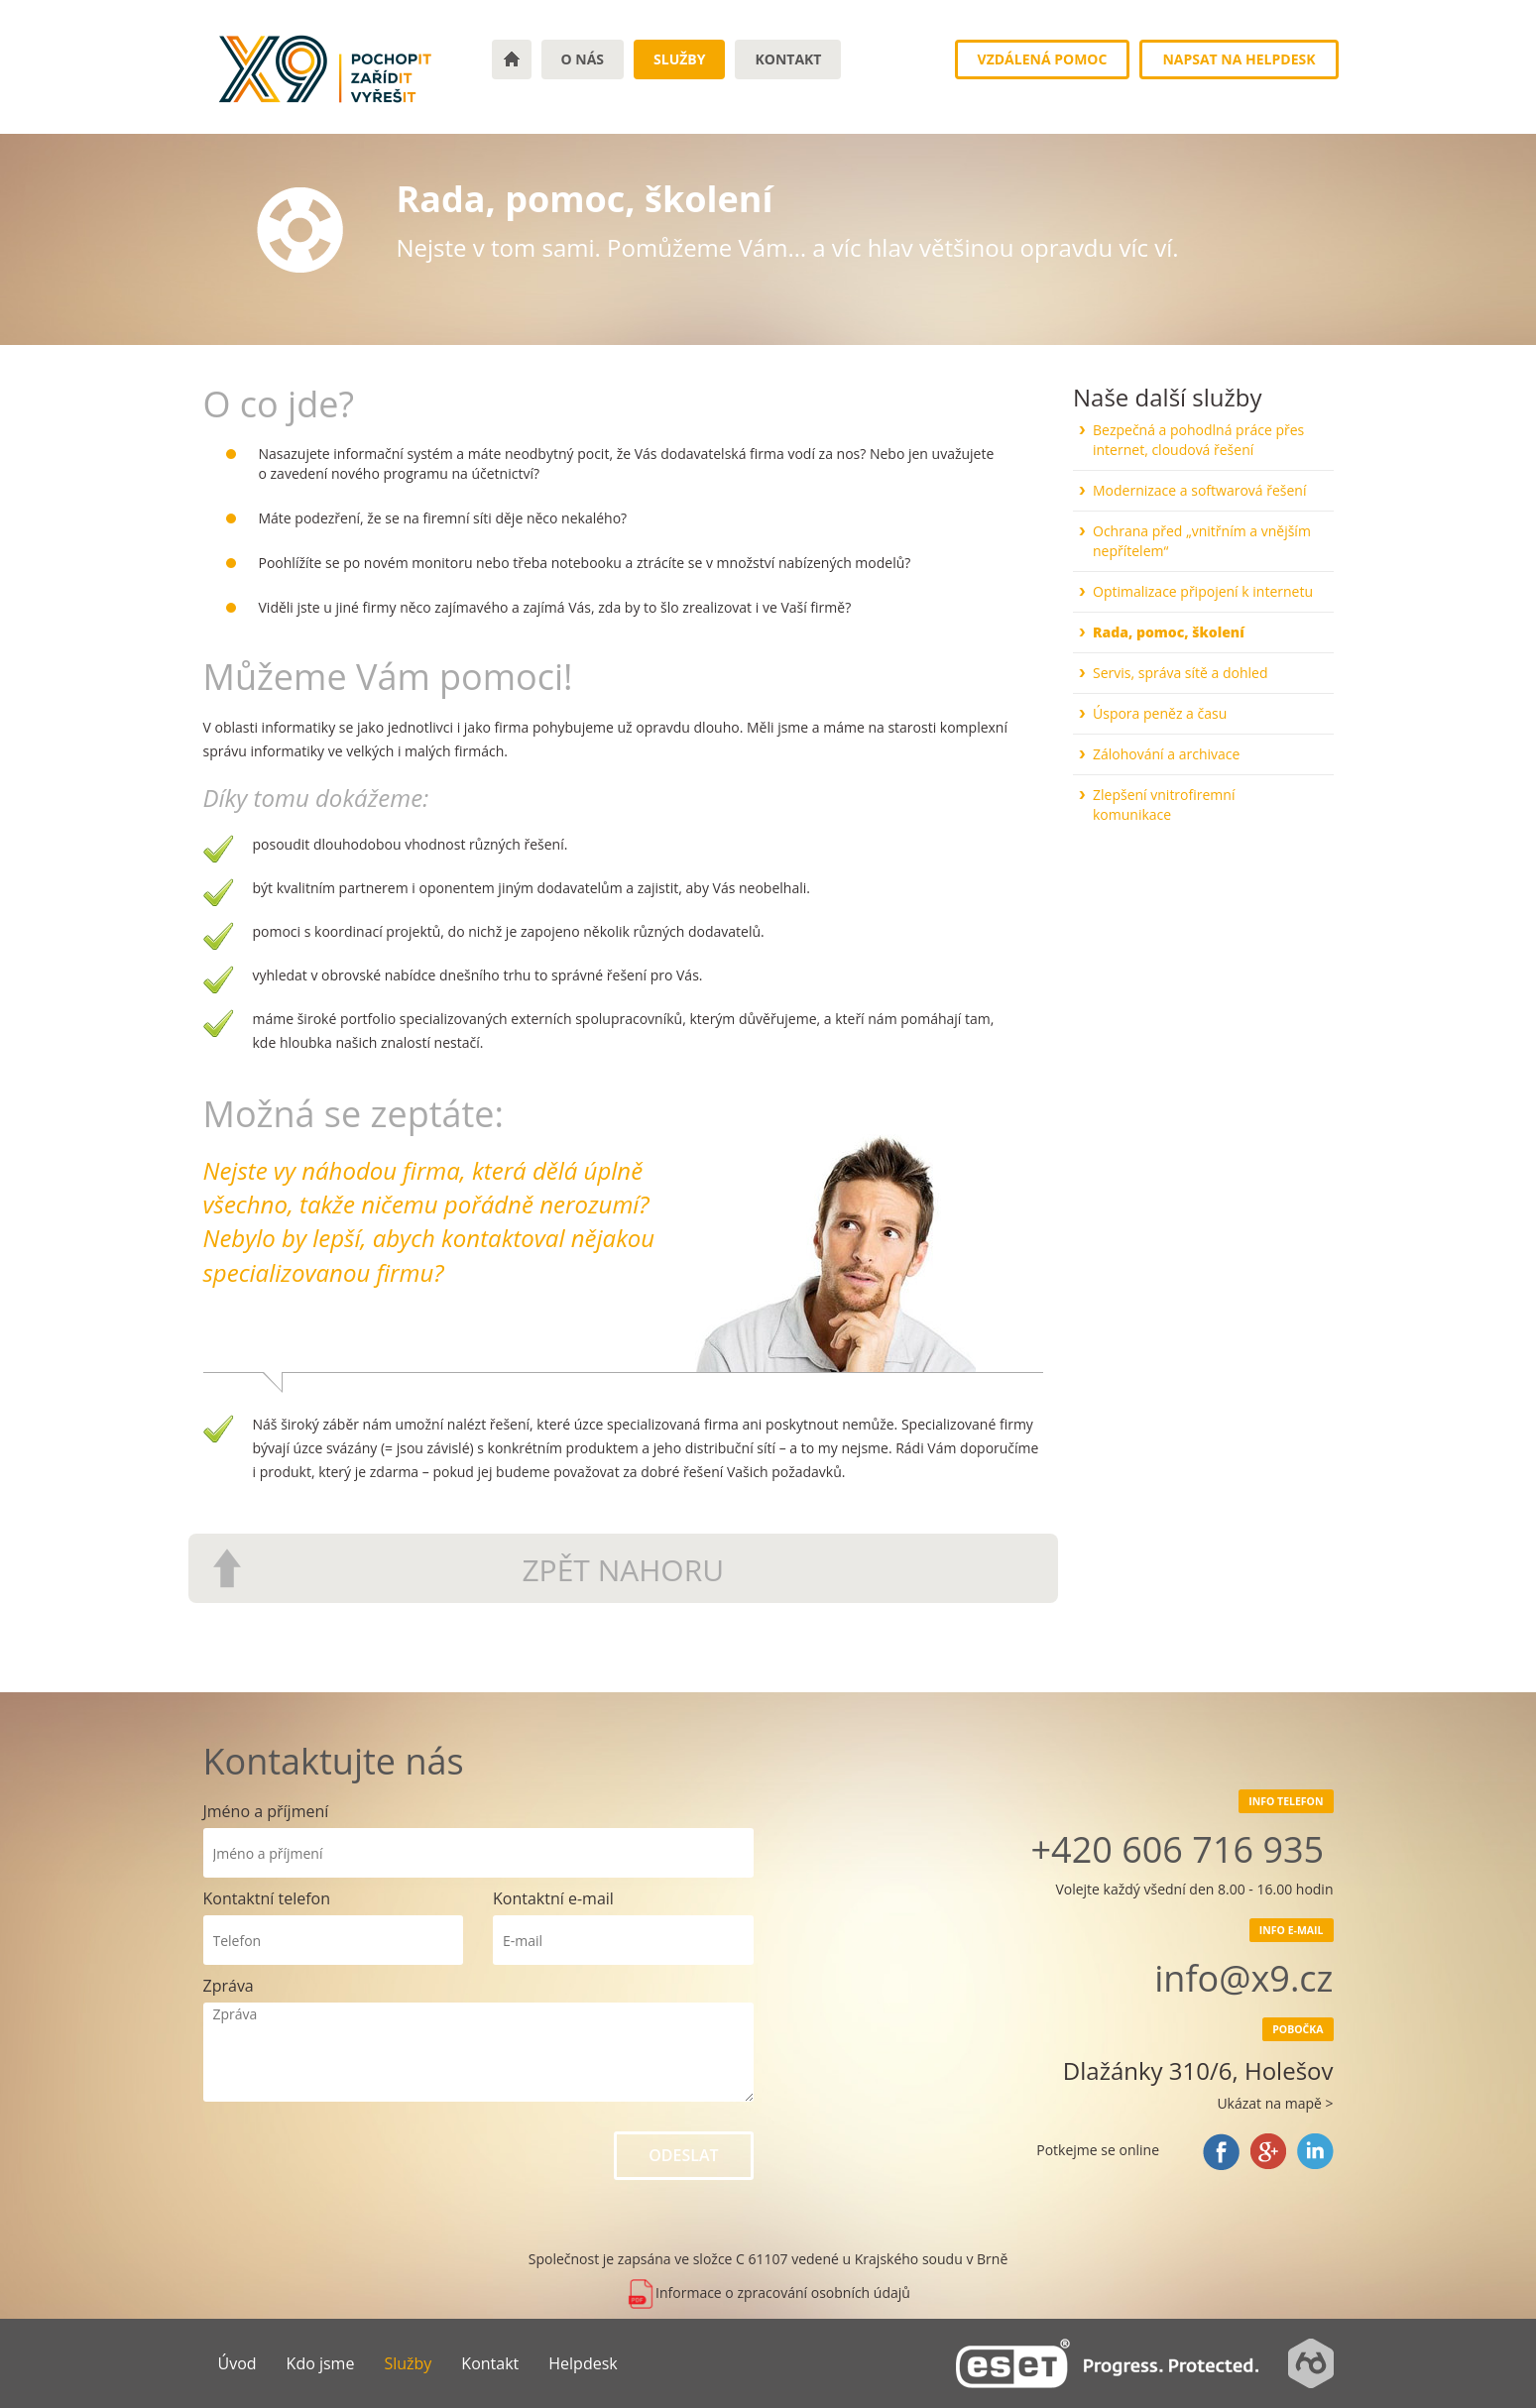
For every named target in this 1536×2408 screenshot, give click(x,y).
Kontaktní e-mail (553, 1898)
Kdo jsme (321, 2363)
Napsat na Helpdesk (1238, 59)
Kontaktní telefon (266, 1898)
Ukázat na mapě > (1275, 2103)
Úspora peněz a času (1160, 713)
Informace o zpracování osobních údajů (768, 2292)
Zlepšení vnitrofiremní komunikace (1164, 804)
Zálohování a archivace (1166, 754)
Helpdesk (582, 2363)
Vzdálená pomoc (1043, 59)
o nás (583, 59)
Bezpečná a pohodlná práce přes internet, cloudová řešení (1198, 439)
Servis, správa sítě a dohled (1180, 672)
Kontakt (788, 59)
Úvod (237, 2363)
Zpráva (228, 1986)
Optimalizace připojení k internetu (1203, 591)
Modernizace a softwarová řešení (1199, 490)
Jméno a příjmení (266, 1811)
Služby (679, 59)
